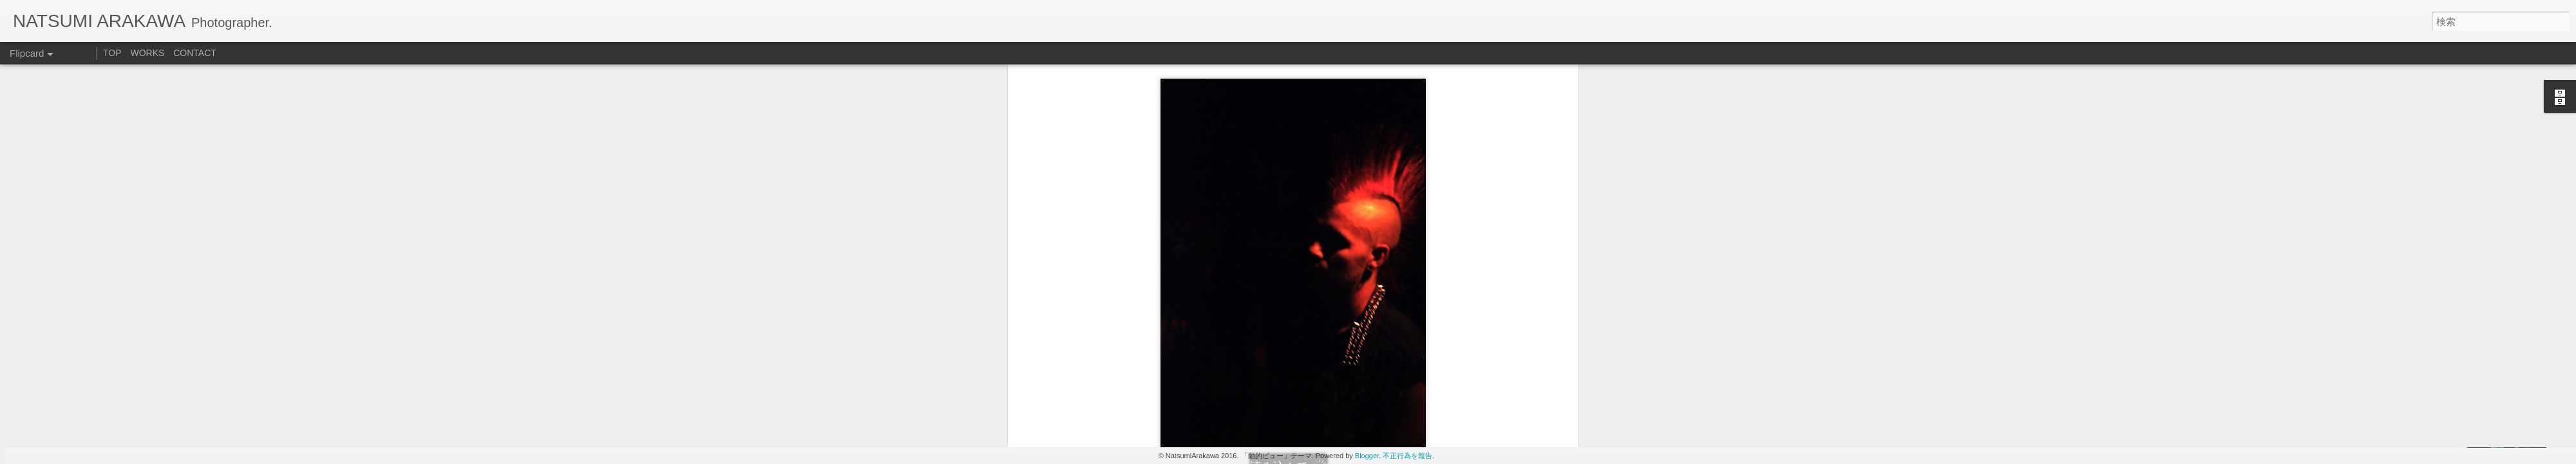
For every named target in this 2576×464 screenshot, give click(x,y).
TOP (112, 53)
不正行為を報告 (1407, 455)
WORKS (147, 53)
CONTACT (194, 53)
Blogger (1367, 455)
